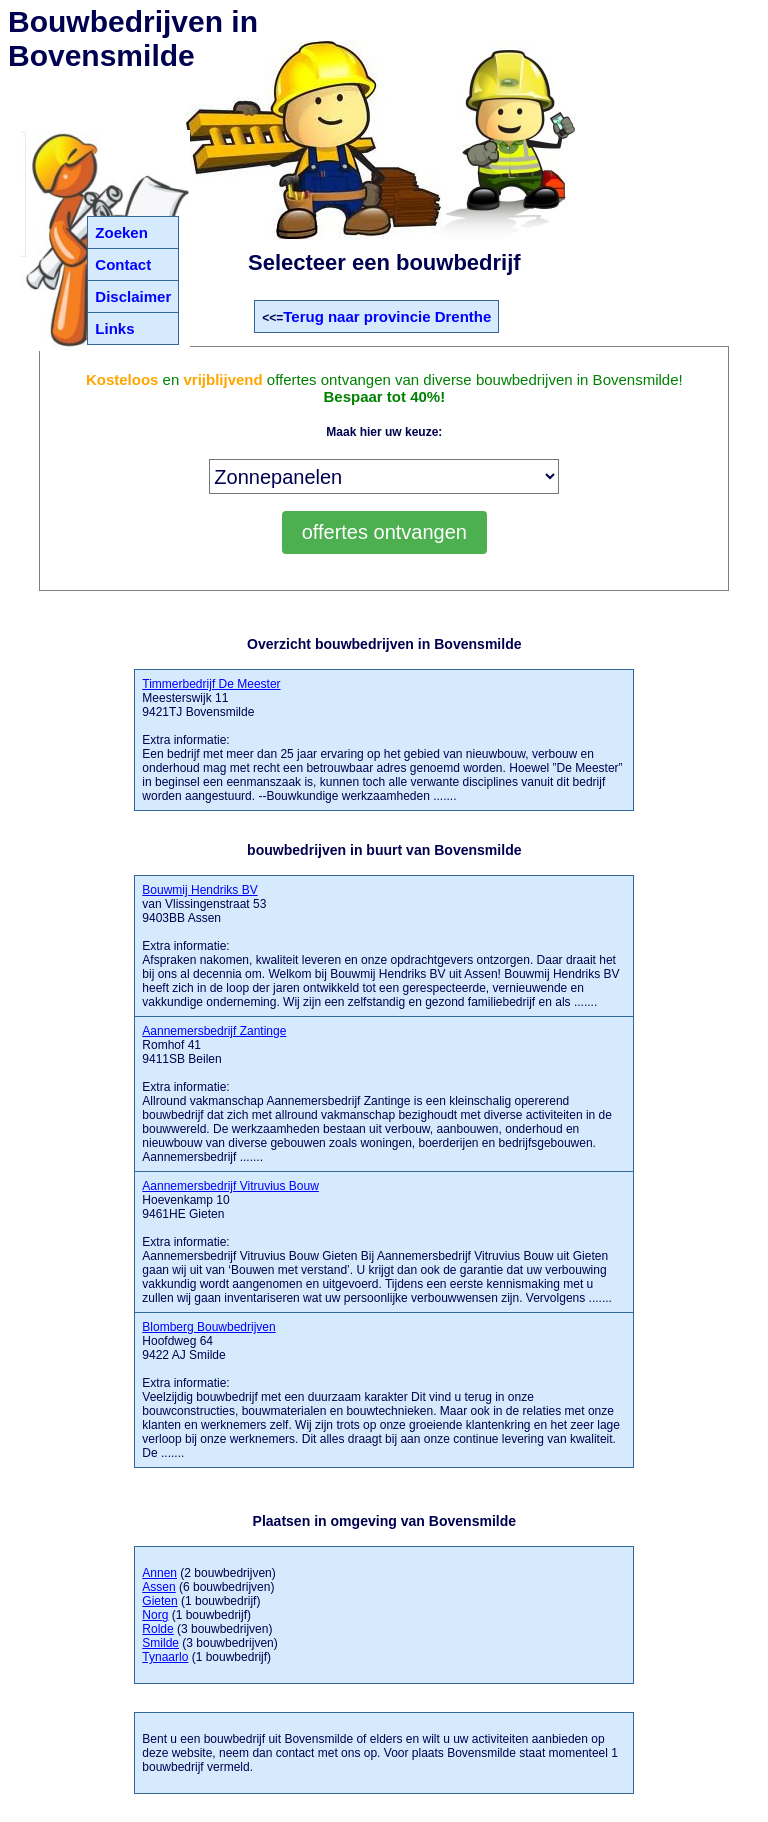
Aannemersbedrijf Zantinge (214, 1031)
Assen (158, 1587)
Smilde (160, 1643)
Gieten (159, 1601)
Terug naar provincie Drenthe (387, 316)
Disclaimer (133, 296)
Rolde (157, 1629)
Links (114, 328)
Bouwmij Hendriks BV (199, 890)
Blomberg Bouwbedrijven (208, 1327)
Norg (155, 1615)
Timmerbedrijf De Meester (211, 684)
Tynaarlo (165, 1657)
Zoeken (121, 232)
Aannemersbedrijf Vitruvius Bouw (230, 1186)
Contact (123, 264)
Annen (159, 1573)
